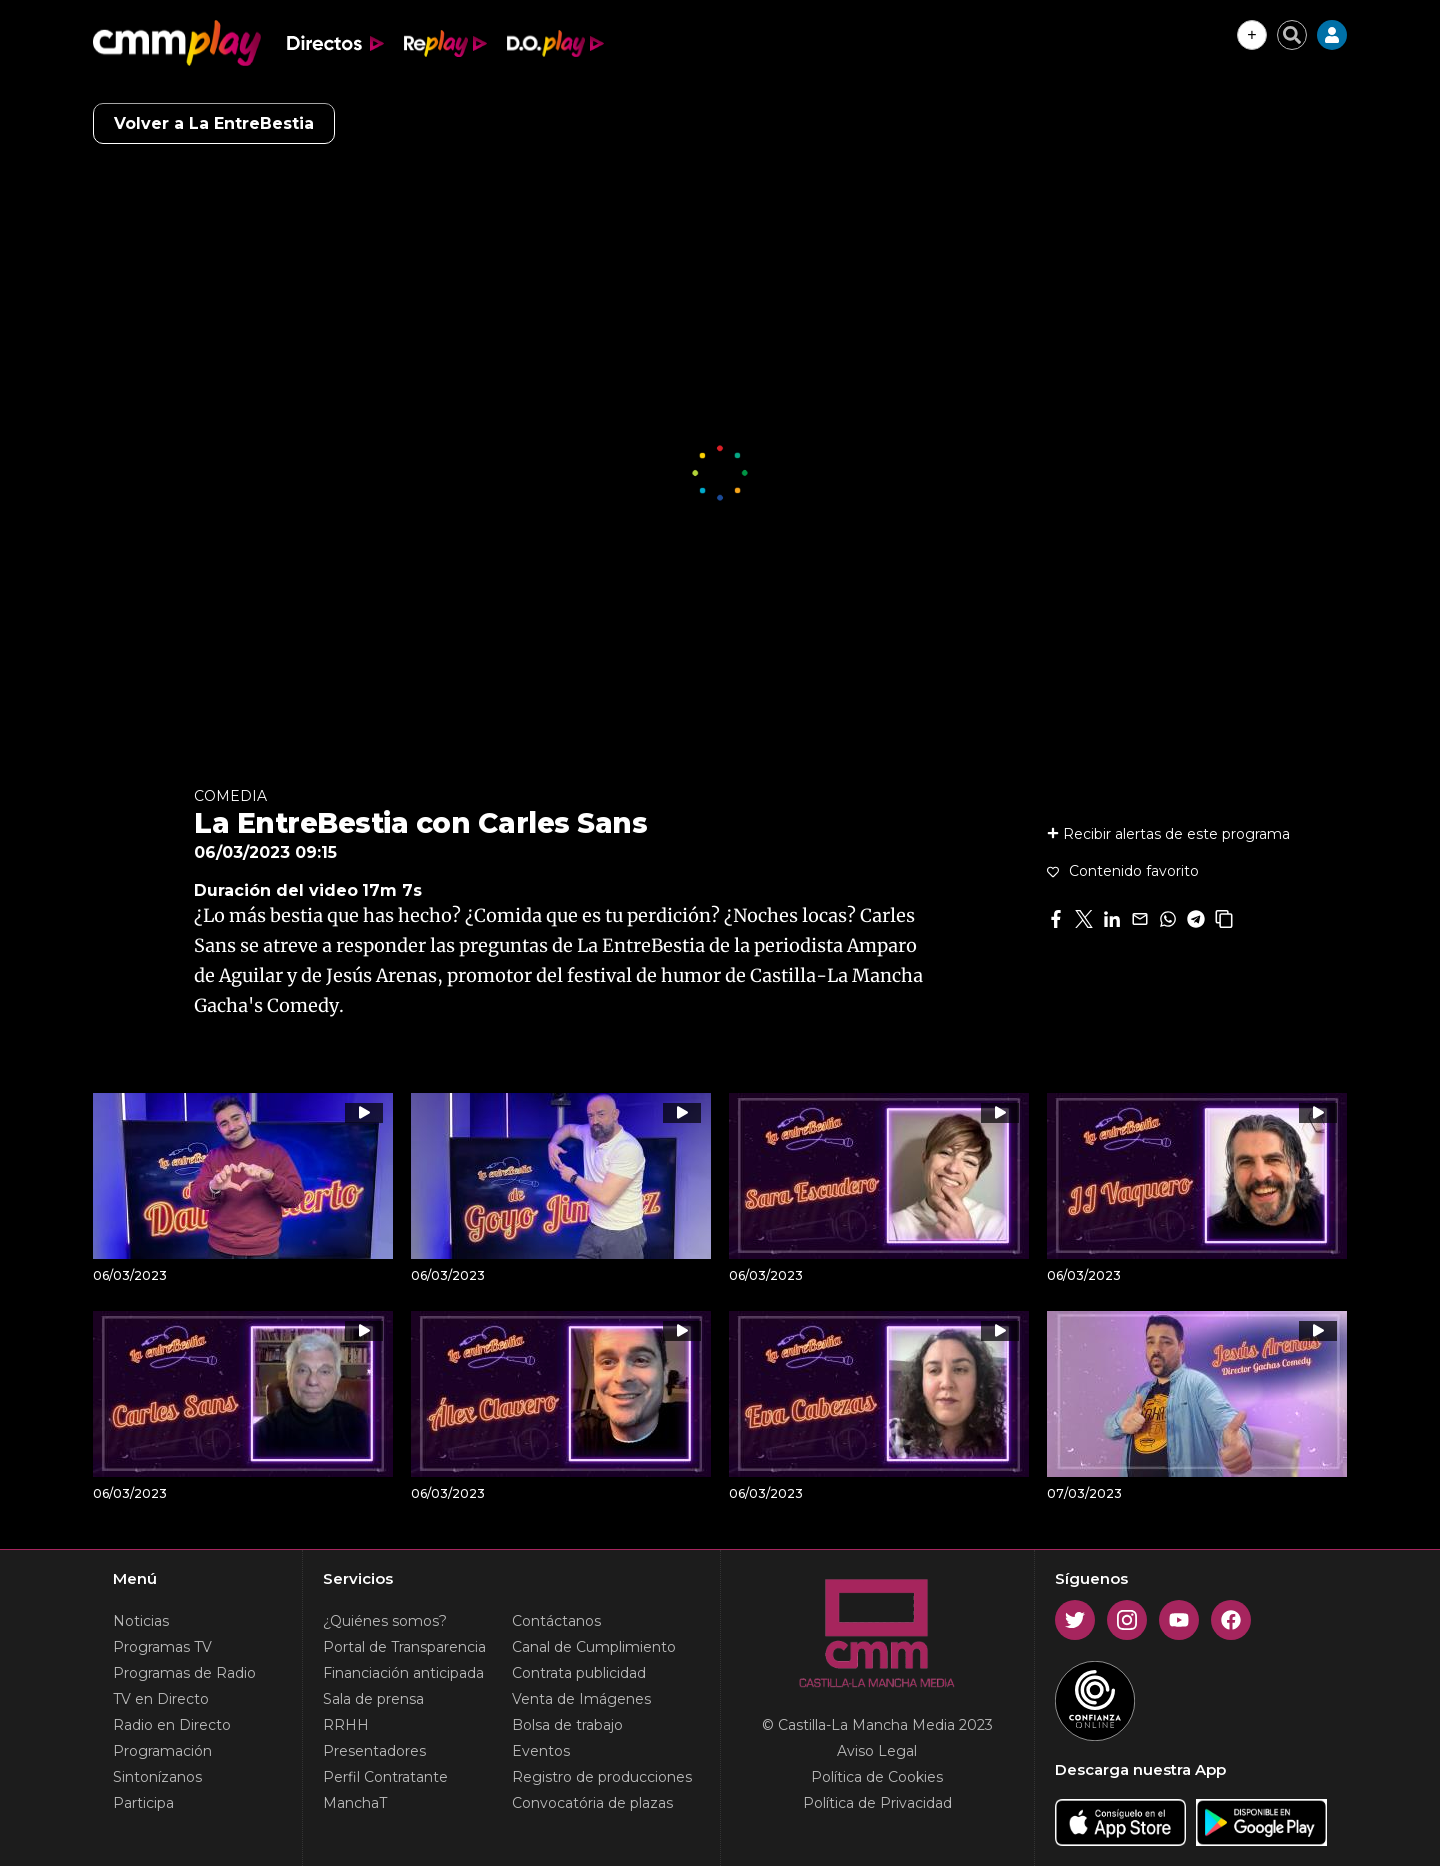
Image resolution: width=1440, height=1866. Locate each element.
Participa (143, 1803)
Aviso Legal (877, 1751)
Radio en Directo (172, 1725)
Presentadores (374, 1751)
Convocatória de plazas (592, 1803)
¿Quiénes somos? (385, 1621)
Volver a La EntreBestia (214, 123)
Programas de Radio (184, 1673)
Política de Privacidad (877, 1803)
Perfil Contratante (385, 1777)
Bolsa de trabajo (567, 1725)
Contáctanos (556, 1621)
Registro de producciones (602, 1777)
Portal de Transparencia (404, 1647)
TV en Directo (161, 1699)
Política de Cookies (877, 1777)
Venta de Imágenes (581, 1699)
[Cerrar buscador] (1292, 35)
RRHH (346, 1725)
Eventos (541, 1751)
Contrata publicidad (579, 1673)
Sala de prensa (373, 1699)
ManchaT (355, 1803)
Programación (162, 1751)
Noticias (141, 1621)
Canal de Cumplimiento (594, 1647)
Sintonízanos (157, 1777)
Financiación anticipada (403, 1673)
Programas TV (162, 1647)
